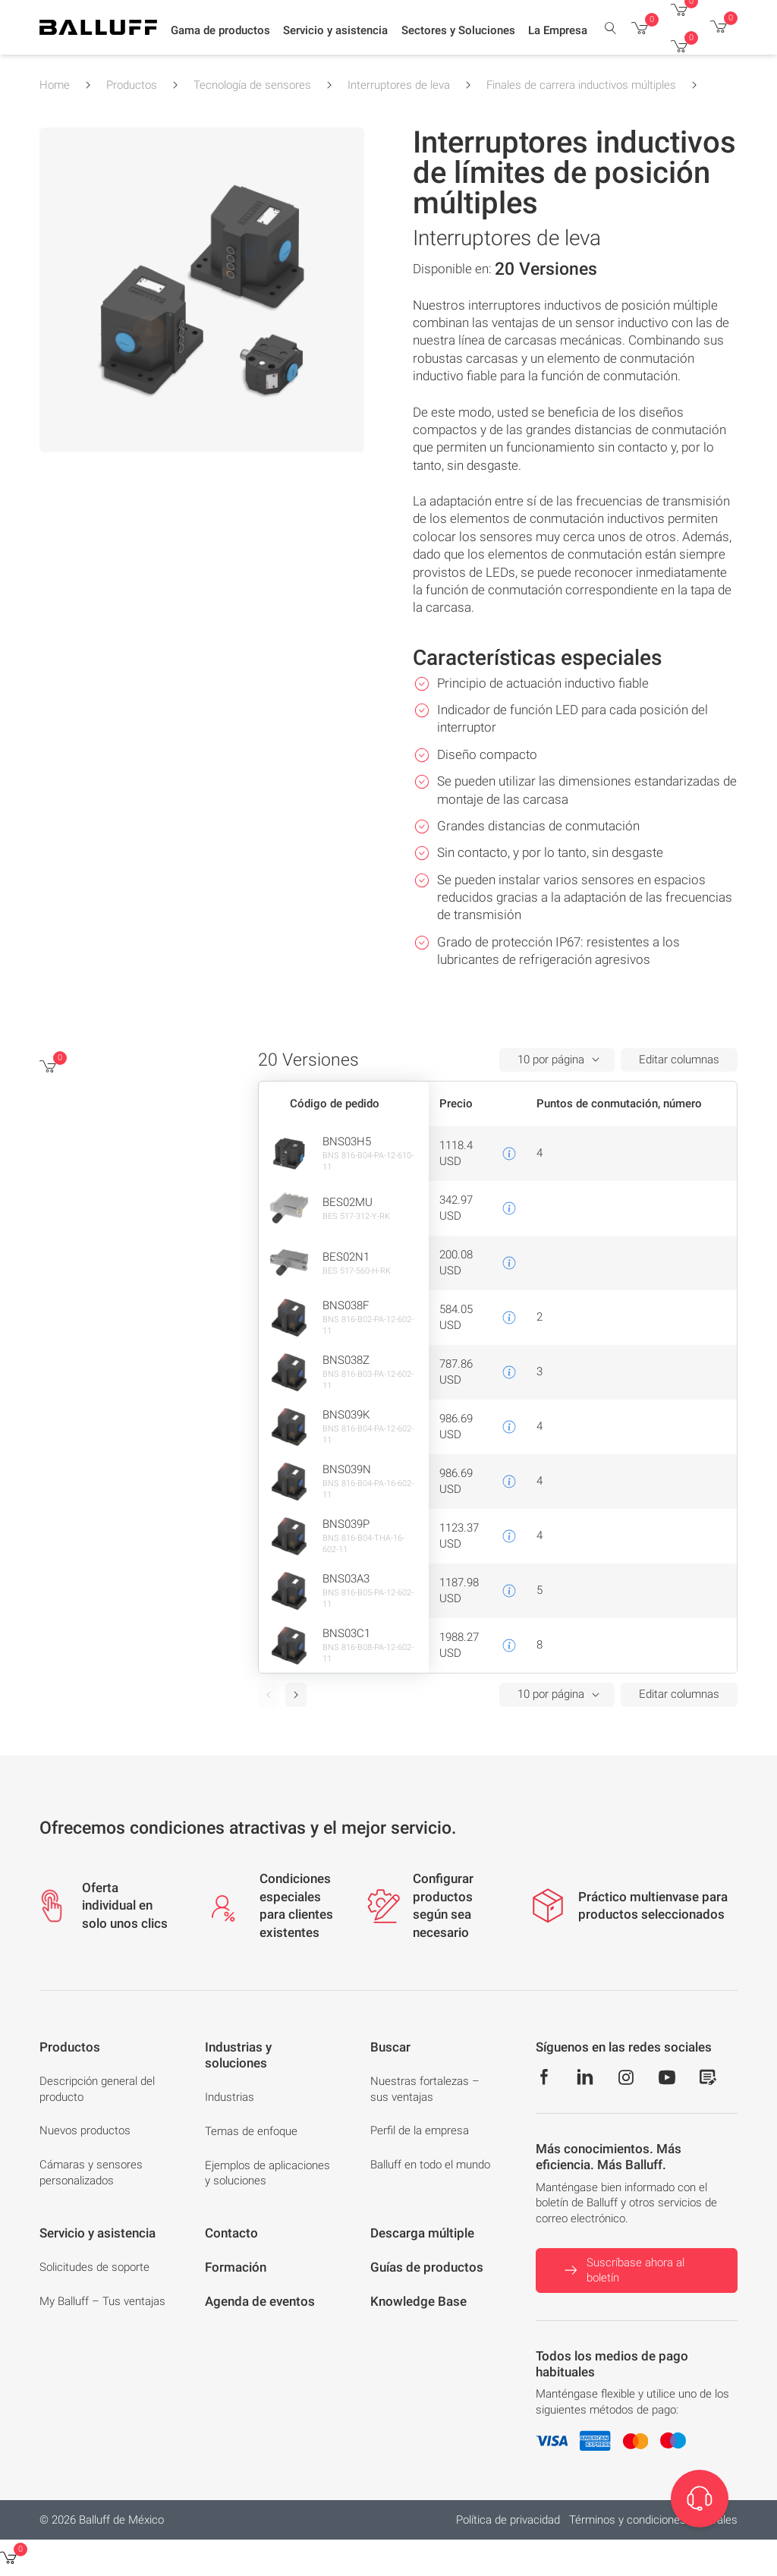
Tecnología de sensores (252, 85)
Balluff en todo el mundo (430, 2164)
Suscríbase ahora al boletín (622, 2270)
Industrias (229, 2097)
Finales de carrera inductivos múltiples (581, 85)
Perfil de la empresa (419, 2130)
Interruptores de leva (399, 85)
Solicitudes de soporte (94, 2267)
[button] (220, 31)
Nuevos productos (85, 2130)
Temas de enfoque (251, 2131)
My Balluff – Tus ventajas (102, 2301)
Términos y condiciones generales (653, 2520)
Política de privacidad (508, 2520)
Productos (131, 85)
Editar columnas (679, 1059)
